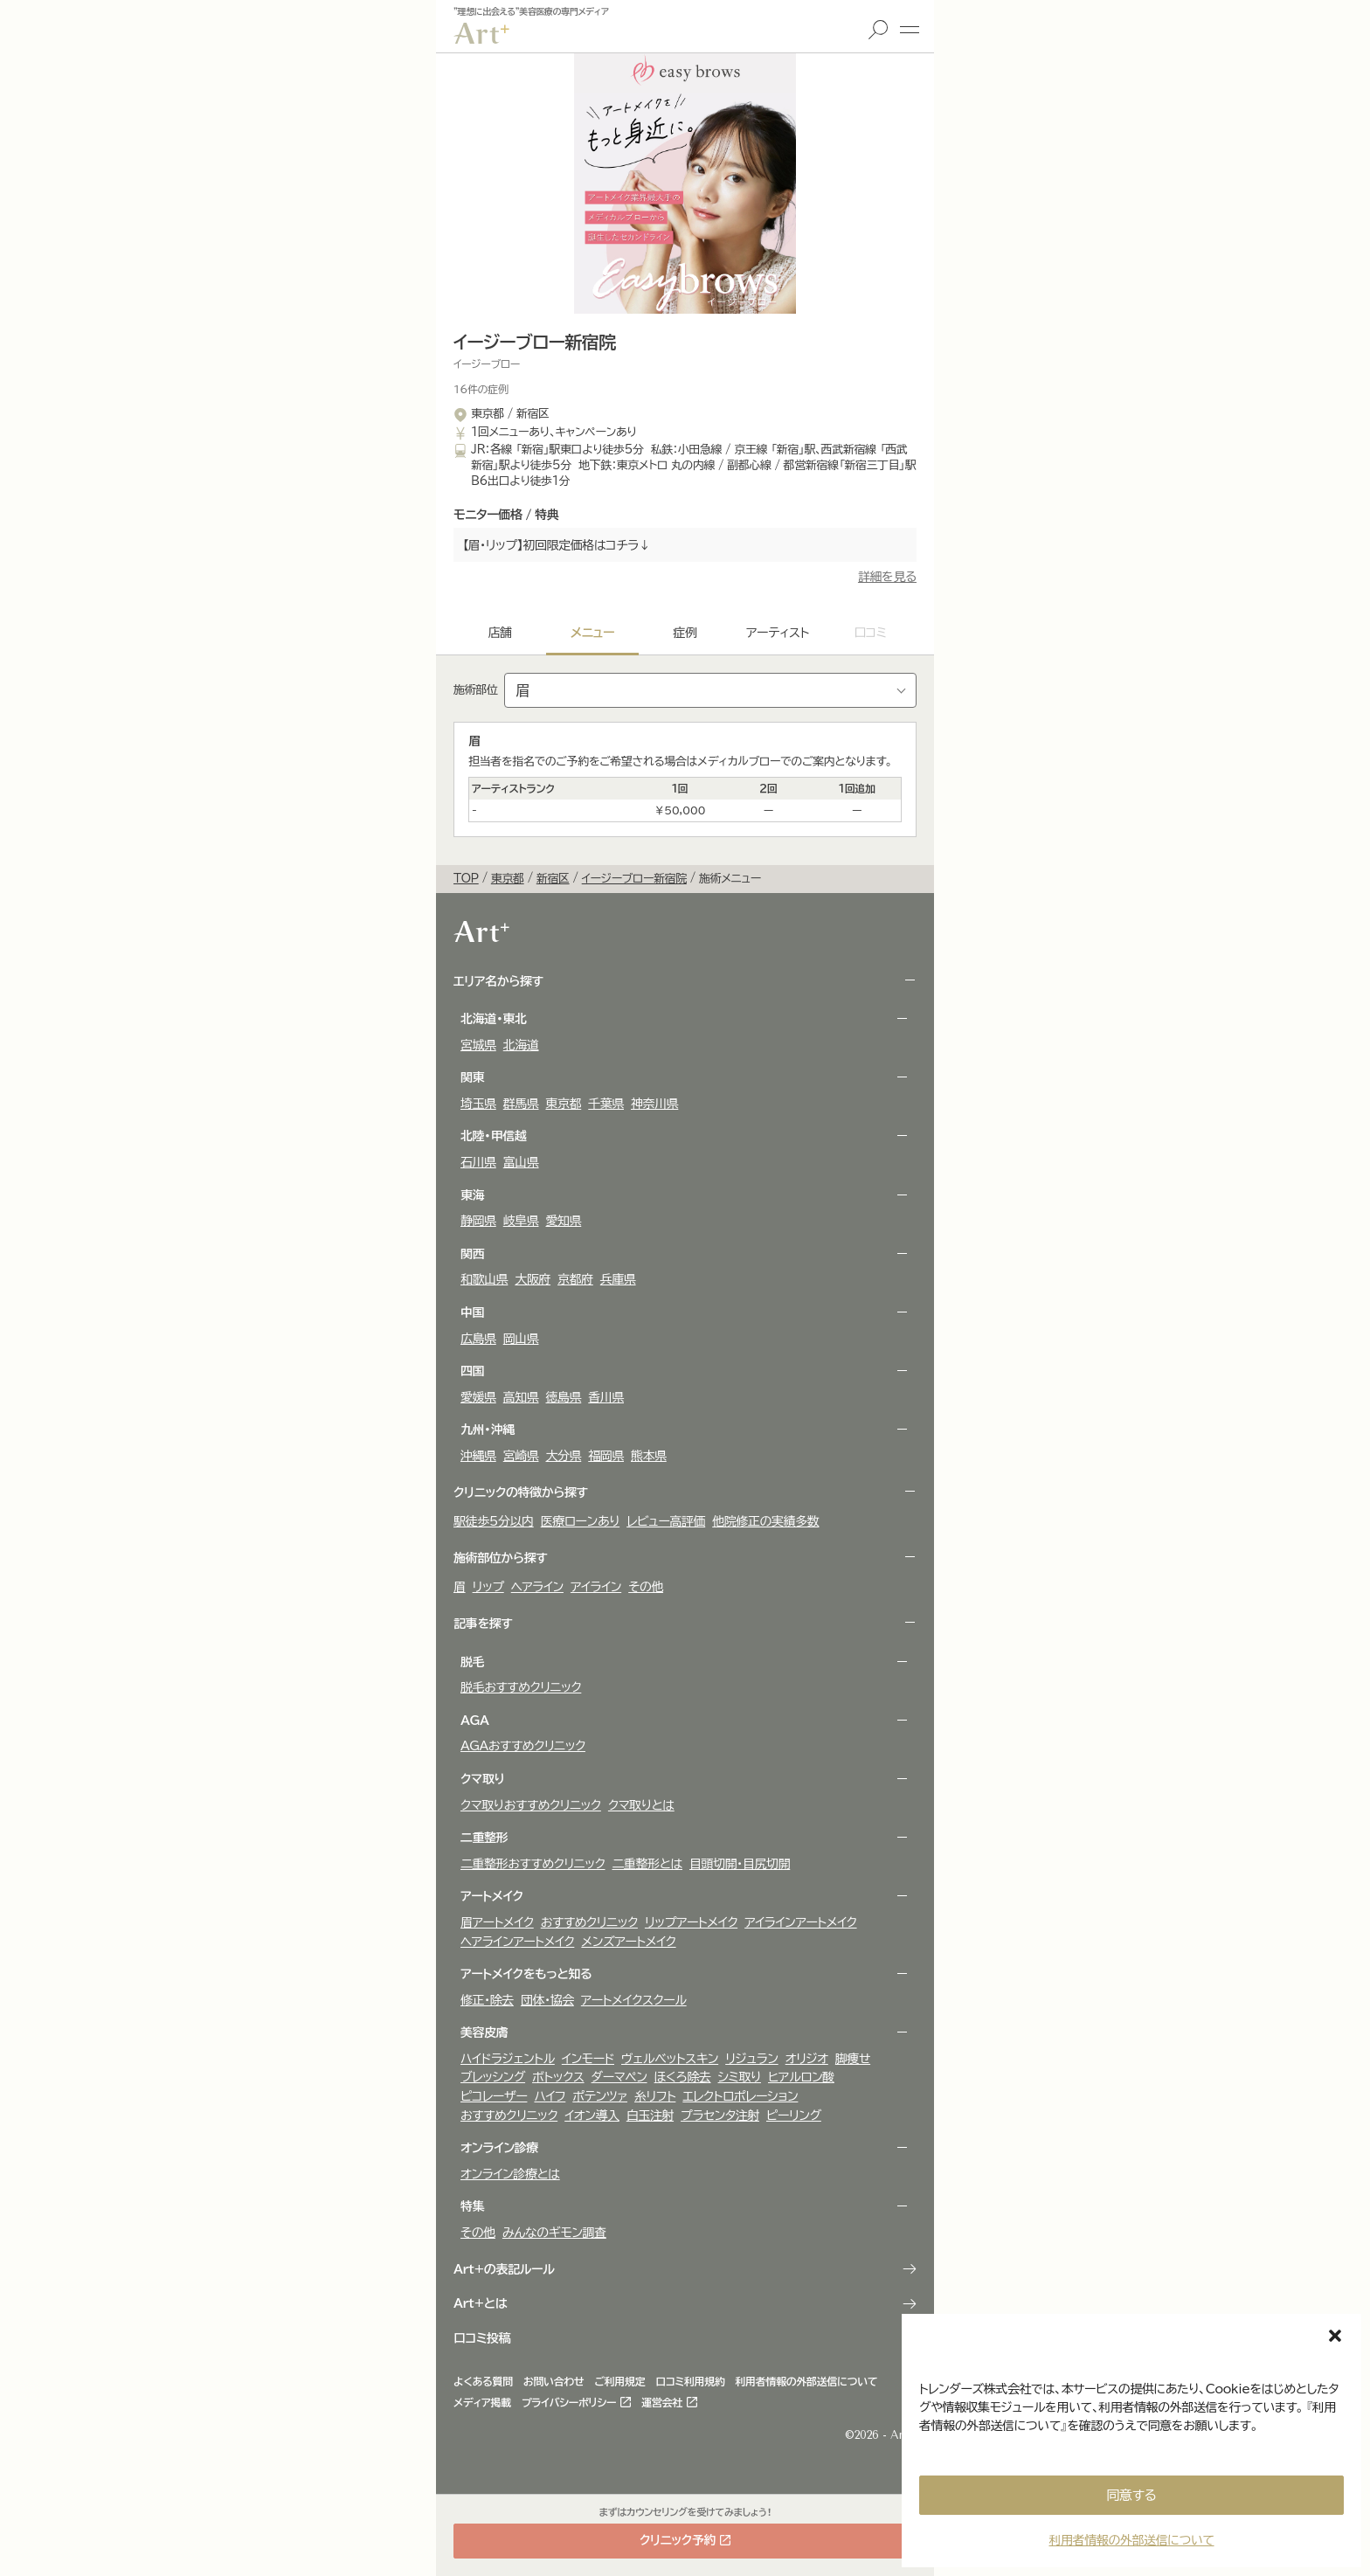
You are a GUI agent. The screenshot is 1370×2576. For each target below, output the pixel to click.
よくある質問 (483, 2381)
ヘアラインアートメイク (517, 1941)
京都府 (575, 1279)
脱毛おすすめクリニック (520, 1687)
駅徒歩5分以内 (493, 1521)
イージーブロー (486, 363)
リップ (488, 1587)
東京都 (564, 1104)
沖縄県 (478, 1456)
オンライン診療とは (510, 2174)
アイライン (596, 1587)
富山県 (521, 1162)
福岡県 (606, 1456)
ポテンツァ (599, 2096)
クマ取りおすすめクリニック (530, 1805)
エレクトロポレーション (740, 2096)
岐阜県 (521, 1221)
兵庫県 (618, 1279)
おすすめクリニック (589, 1922)
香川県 (606, 1397)
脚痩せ (852, 2059)
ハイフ (549, 2096)
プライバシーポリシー (569, 2402)
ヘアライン (537, 1587)
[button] (1335, 2335)
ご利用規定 (620, 2381)
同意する (1132, 2495)
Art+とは (480, 2303)
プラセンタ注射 (720, 2115)
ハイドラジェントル (507, 2059)
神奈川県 (654, 1104)
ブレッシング (492, 2077)
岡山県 (521, 1339)
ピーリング (793, 2115)
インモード (588, 2059)
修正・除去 (487, 2000)
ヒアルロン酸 (801, 2077)
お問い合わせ (554, 2381)
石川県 (478, 1162)
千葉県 (606, 1104)
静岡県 (478, 1221)
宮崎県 (521, 1456)
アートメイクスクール (634, 2000)
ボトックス (558, 2077)
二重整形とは (647, 1864)
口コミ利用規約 (689, 2381)
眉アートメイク (497, 1922)
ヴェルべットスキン (669, 2059)
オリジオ (806, 2059)
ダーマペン (619, 2077)
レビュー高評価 (665, 1521)
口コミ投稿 (481, 2338)
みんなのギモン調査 (554, 2232)
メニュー (910, 30)
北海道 (521, 1045)
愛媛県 (478, 1397)
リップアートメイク (691, 1922)
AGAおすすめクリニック (522, 1746)
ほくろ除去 (682, 2077)
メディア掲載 (482, 2402)
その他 (645, 1587)
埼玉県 (478, 1104)
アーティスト (777, 633)
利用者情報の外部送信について (1131, 2540)
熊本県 (649, 1456)
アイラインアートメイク (800, 1922)
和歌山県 (484, 1279)
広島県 (478, 1339)
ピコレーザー (493, 2096)
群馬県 (521, 1104)
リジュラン (751, 2059)
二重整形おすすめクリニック (532, 1864)
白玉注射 (650, 2115)
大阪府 (532, 1279)
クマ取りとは (641, 1805)
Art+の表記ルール (504, 2269)
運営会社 (661, 2402)
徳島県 (564, 1397)
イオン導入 (591, 2115)
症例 (684, 633)
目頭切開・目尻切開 (739, 1864)
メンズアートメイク (628, 1941)
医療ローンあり (580, 1521)
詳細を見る (887, 577)
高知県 (521, 1397)
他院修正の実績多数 (765, 1521)
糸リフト (654, 2096)
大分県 (564, 1456)
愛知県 (564, 1221)
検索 (878, 30)
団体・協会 (547, 2000)
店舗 (499, 633)
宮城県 (478, 1045)
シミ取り (739, 2077)
